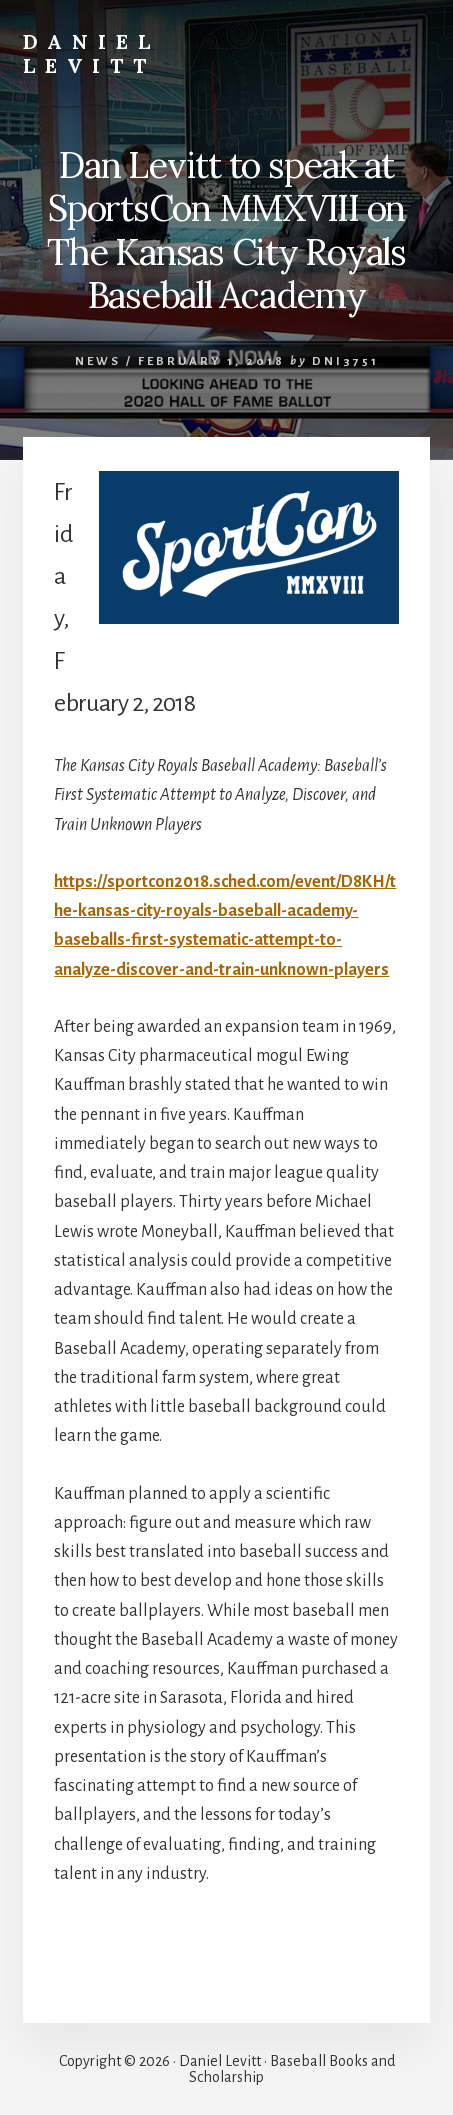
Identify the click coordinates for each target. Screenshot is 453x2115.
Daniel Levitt (91, 53)
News (98, 361)
